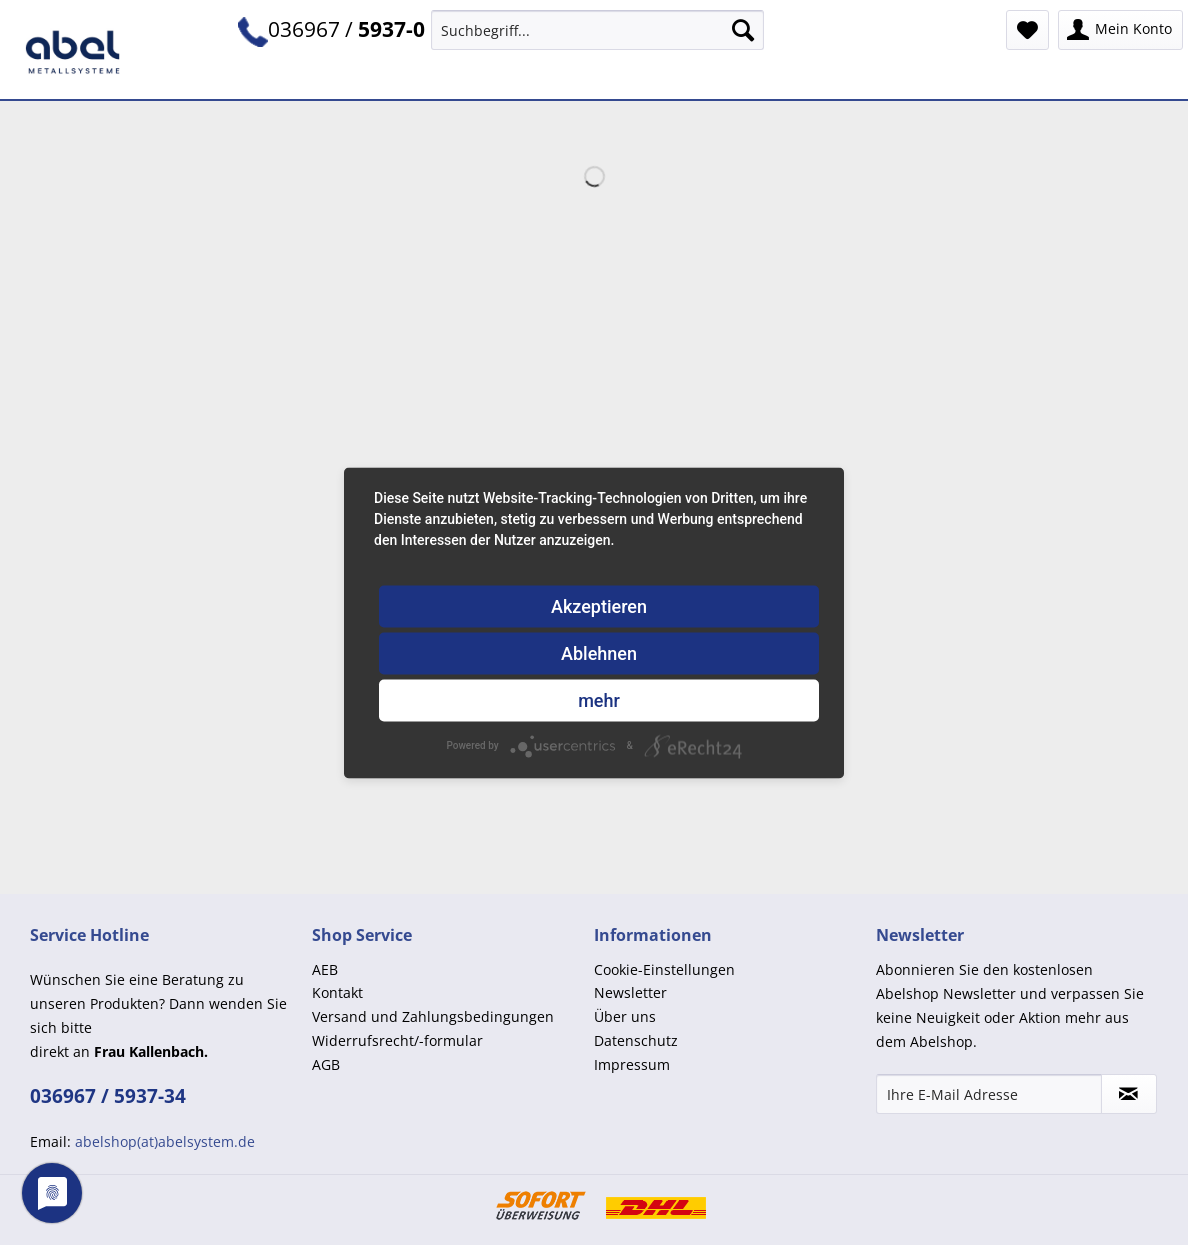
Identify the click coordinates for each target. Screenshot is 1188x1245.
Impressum (632, 1064)
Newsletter (630, 992)
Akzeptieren (599, 605)
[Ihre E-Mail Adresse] (989, 1094)
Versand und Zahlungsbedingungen (433, 1016)
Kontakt (337, 992)
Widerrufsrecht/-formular (397, 1040)
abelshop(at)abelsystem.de (165, 1141)
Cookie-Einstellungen (664, 969)
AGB (326, 1064)
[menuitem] (597, 39)
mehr (599, 699)
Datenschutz (636, 1040)
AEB (325, 969)
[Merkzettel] (1027, 30)
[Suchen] (743, 30)
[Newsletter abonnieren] (1129, 1094)
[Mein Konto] (1120, 30)
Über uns (625, 1016)
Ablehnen (599, 652)
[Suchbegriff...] (597, 30)
